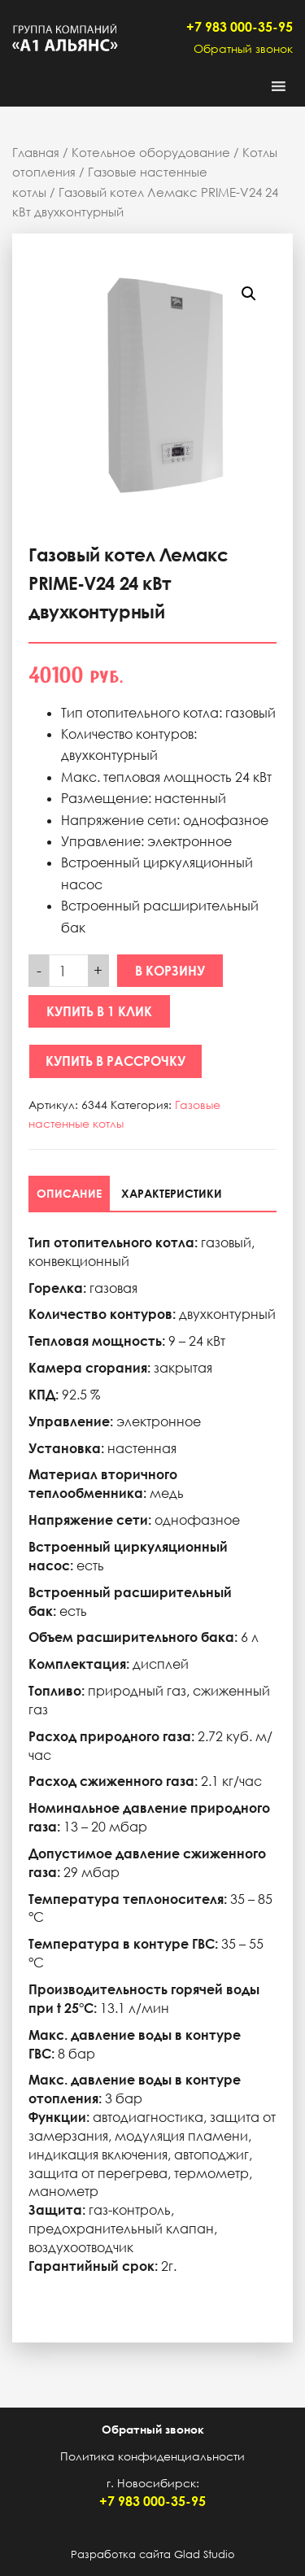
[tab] (69, 1193)
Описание (69, 1193)
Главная (35, 152)
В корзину (170, 971)
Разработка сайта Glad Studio (153, 2554)
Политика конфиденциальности (152, 2456)
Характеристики (171, 1193)
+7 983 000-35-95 (239, 27)
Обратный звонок (243, 48)
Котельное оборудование (151, 152)
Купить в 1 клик (99, 1011)
